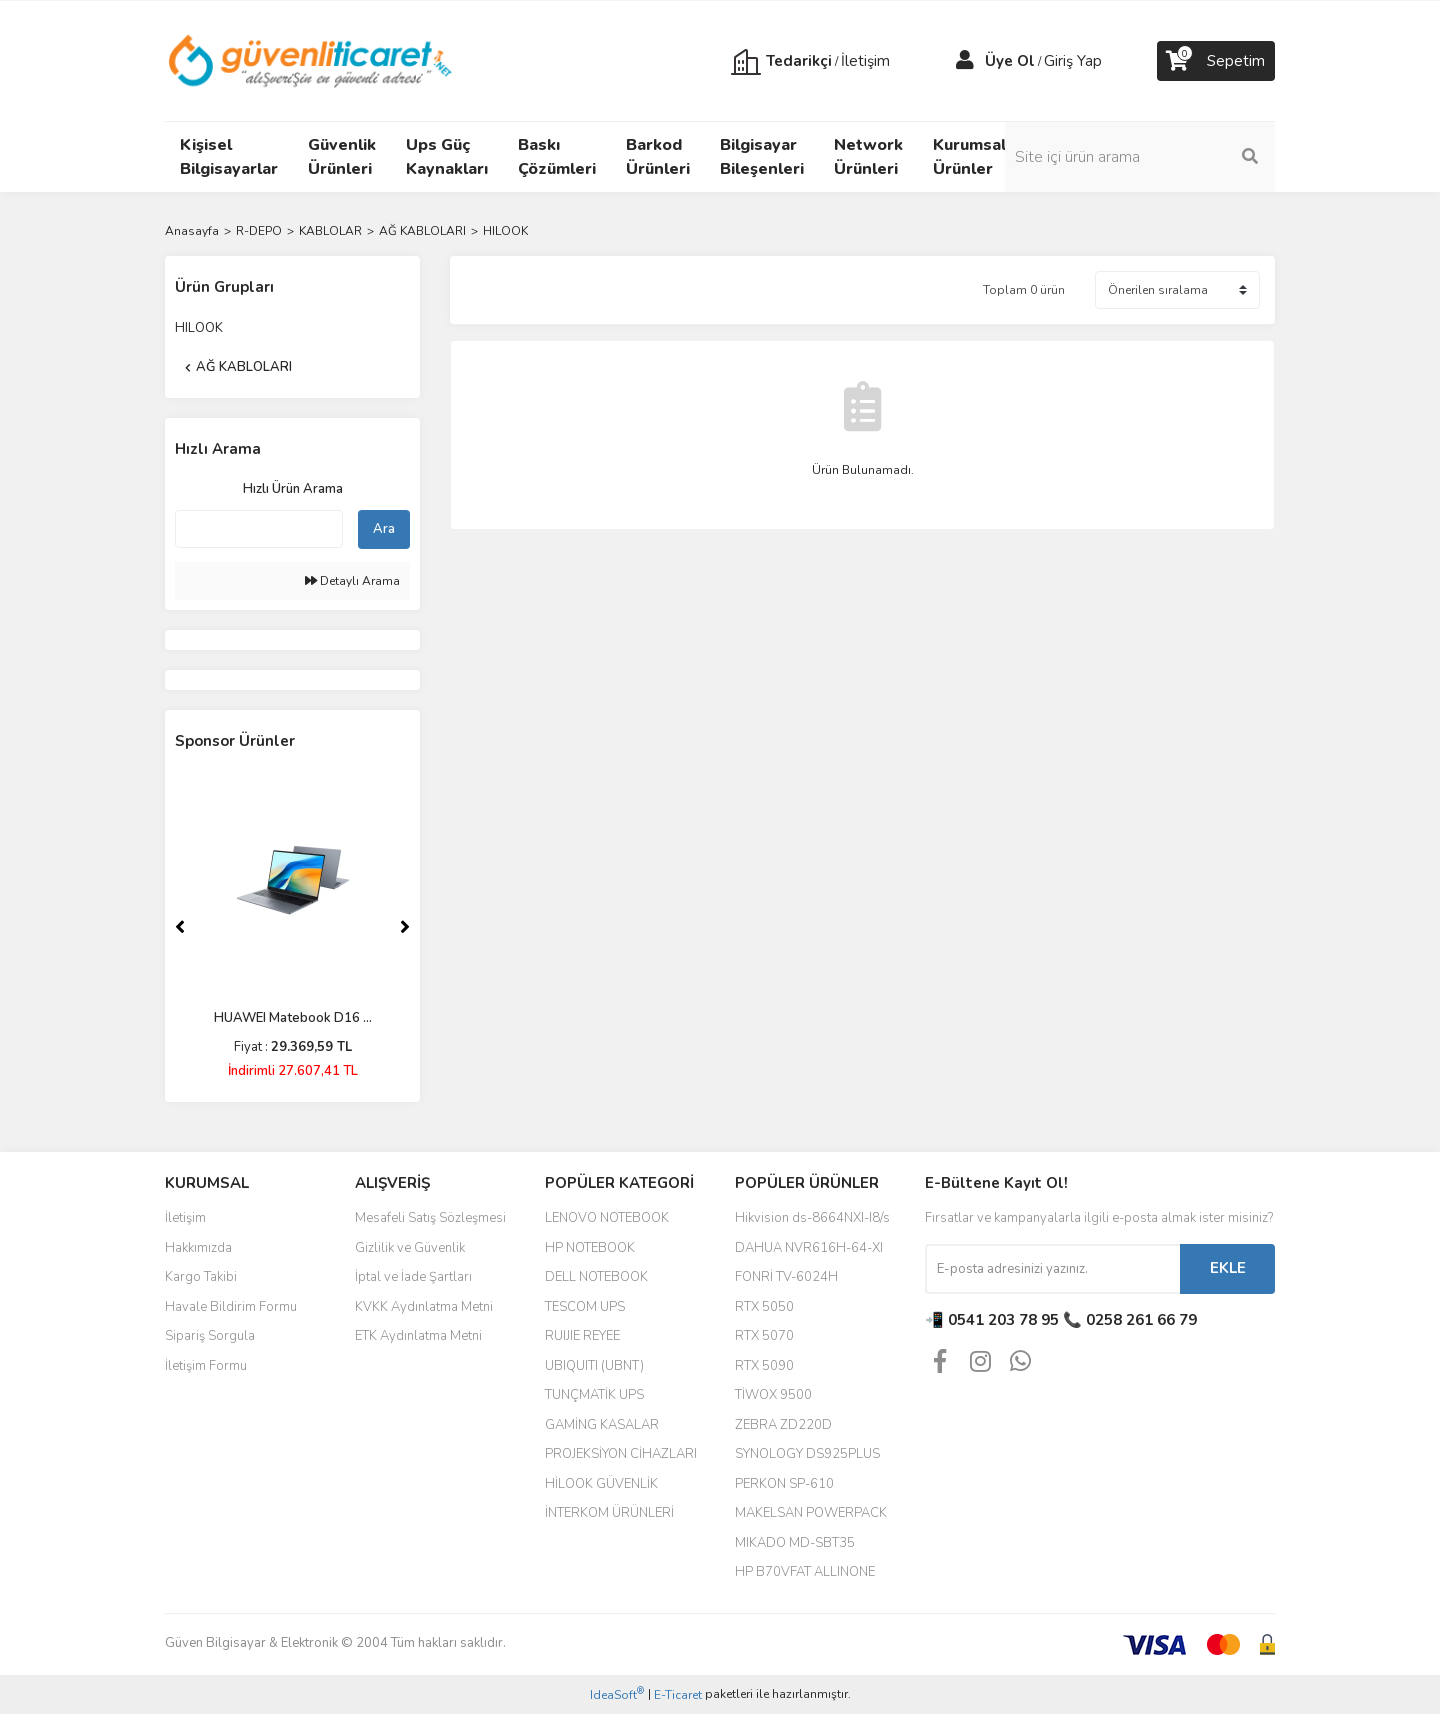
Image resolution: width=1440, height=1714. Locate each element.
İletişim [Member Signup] (865, 61)
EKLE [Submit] (1228, 1268)
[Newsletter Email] (1052, 1269)
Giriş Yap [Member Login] (1073, 61)
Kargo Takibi (201, 1277)
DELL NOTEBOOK (596, 1277)
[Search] (1140, 157)
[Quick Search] (259, 529)
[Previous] (180, 927)
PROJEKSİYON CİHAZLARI (621, 1454)
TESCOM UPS (585, 1307)
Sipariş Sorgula (210, 1336)
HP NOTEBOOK (590, 1248)
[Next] (405, 927)
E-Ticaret (678, 1695)
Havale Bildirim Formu (231, 1307)
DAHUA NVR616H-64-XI (809, 1248)
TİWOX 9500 (773, 1395)
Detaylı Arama (352, 581)
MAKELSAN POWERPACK (811, 1513)
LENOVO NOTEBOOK (607, 1218)
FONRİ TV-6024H (786, 1277)
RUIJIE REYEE (582, 1336)
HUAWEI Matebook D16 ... (293, 1018)
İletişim (185, 1218)
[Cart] (1216, 61)
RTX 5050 (764, 1307)
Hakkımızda (198, 1248)
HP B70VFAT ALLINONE (805, 1572)
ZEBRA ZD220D (783, 1425)
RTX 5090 (764, 1366)
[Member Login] (965, 61)
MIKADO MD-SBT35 (795, 1543)
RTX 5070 (764, 1336)
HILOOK (505, 231)
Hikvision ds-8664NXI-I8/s (812, 1218)
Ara (384, 529)
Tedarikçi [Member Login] (799, 61)
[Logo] (311, 60)
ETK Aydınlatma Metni (418, 1336)
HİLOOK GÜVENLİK (601, 1484)
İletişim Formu (206, 1366)
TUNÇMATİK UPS (594, 1395)
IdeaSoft (617, 1694)
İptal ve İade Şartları (413, 1277)
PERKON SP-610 (784, 1484)
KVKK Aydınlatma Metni (424, 1307)
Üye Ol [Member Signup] (1010, 61)
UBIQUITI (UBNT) (594, 1366)
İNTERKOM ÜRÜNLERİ (609, 1513)
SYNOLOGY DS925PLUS (807, 1454)
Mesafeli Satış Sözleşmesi (430, 1218)
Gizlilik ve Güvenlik (410, 1248)
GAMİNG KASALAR (602, 1425)
